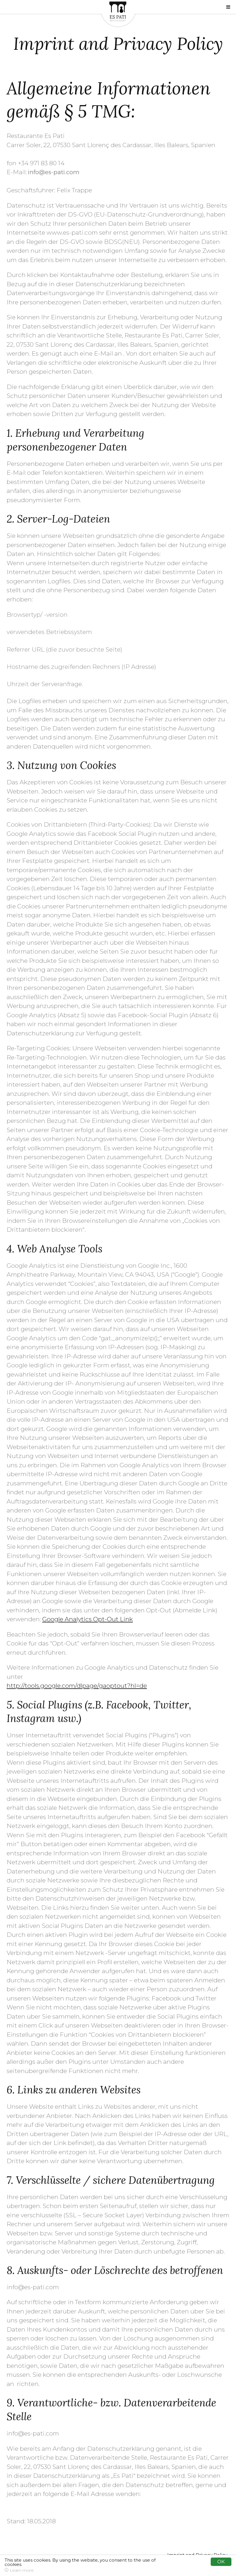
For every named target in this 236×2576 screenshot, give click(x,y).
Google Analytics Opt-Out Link (87, 1619)
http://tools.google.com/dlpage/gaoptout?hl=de (77, 1685)
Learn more (22, 2570)
